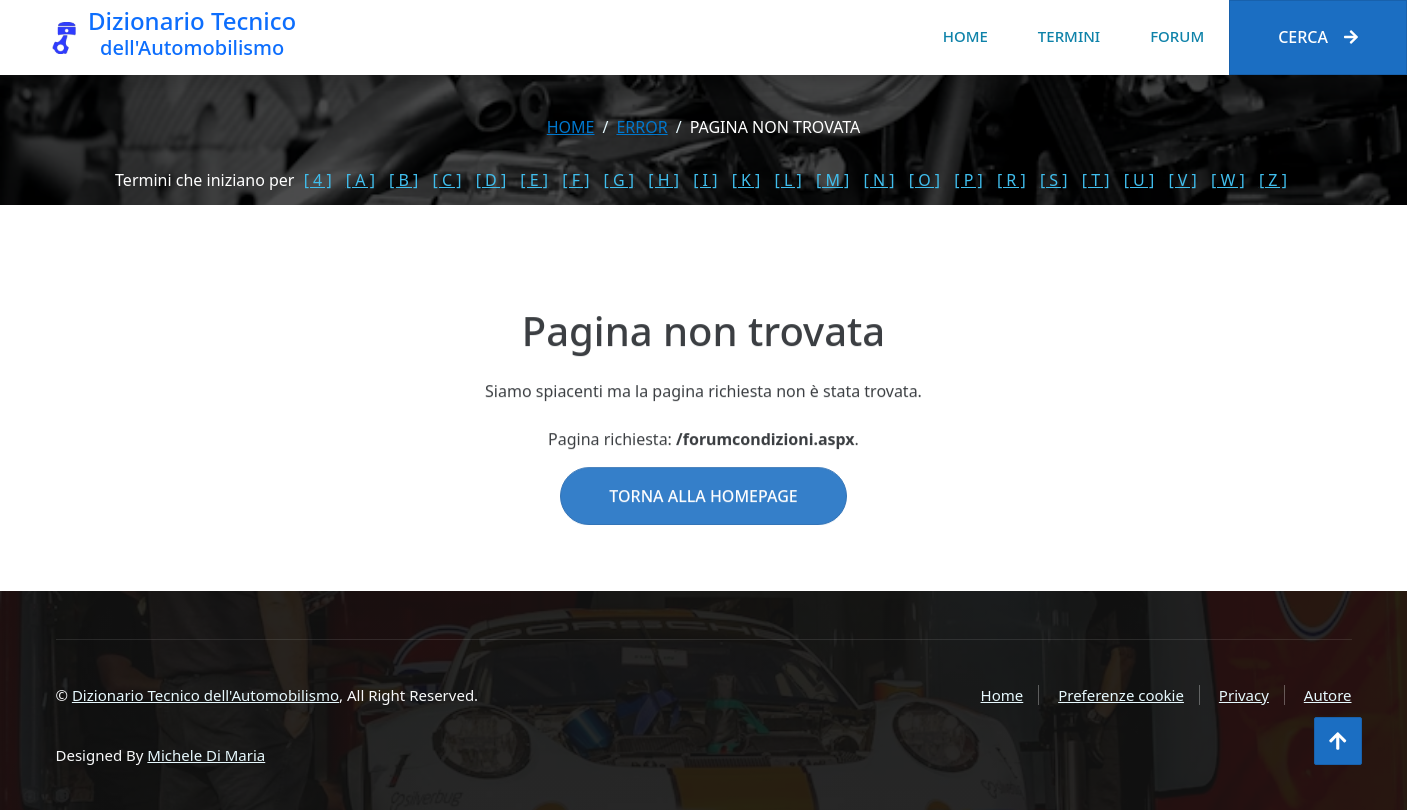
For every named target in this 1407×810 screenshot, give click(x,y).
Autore (1328, 695)
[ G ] (619, 180)
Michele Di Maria (206, 755)
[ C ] (447, 180)
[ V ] (1182, 180)
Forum (1177, 36)
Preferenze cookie (1121, 695)
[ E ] (534, 180)
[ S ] (1054, 180)
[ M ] (832, 180)
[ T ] (1096, 180)
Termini (1069, 36)
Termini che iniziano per (204, 180)
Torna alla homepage (703, 524)
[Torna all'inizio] (1338, 741)
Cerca (1318, 37)
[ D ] (491, 180)
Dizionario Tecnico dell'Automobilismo (205, 695)
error (641, 127)
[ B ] (403, 180)
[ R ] (1011, 180)
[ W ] (1228, 180)
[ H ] (663, 180)
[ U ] (1139, 180)
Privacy (1244, 695)
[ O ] (924, 180)
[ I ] (705, 180)
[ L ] (788, 180)
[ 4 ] (318, 180)
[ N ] (879, 180)
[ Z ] (1273, 180)
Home (965, 36)
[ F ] (575, 180)
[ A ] (360, 180)
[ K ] (746, 180)
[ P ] (968, 180)
